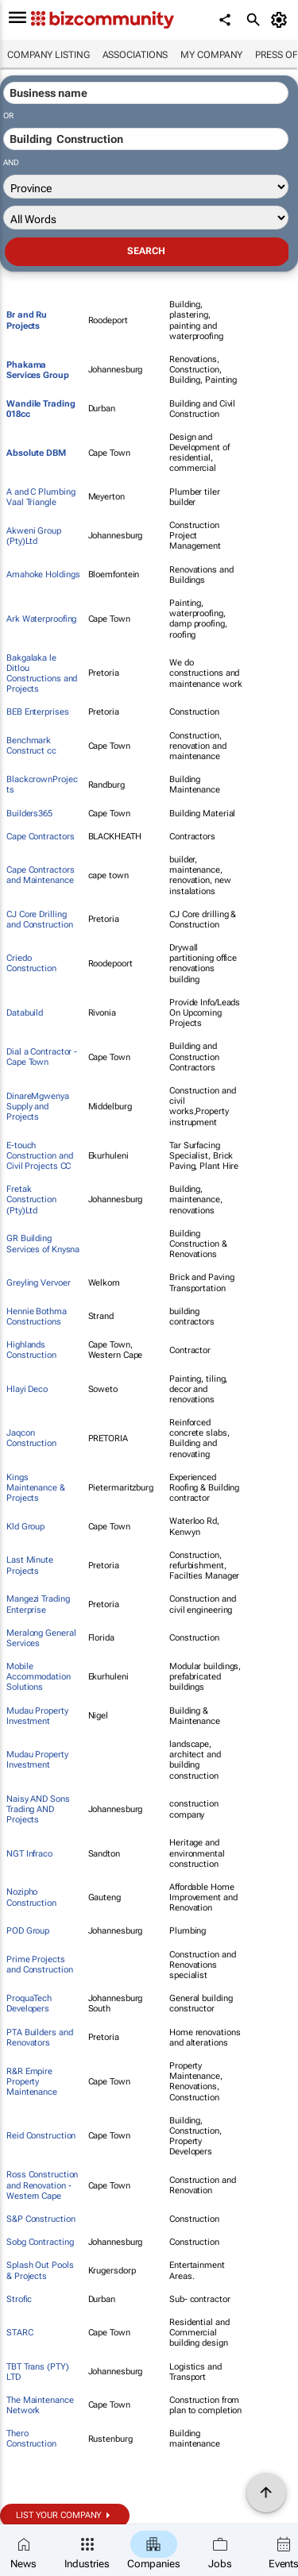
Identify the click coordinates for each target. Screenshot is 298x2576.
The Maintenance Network (40, 2405)
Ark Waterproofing (41, 619)
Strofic (19, 2299)
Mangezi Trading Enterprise (38, 1604)
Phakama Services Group (37, 370)
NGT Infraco (29, 1854)
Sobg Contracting (39, 2242)
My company (211, 54)
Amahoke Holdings (42, 574)
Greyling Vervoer (38, 1283)
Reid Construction (40, 2136)
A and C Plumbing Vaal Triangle (40, 497)
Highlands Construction (31, 1350)
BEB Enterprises (37, 712)
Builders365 (29, 813)
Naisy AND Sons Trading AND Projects (38, 1809)
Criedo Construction (31, 963)
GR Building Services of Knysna (42, 1243)
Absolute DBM (36, 453)
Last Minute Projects (29, 1565)
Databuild (24, 1013)
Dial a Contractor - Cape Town (41, 1057)
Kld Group (25, 1526)
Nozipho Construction (31, 1897)
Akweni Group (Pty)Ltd (33, 536)
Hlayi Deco (27, 1389)
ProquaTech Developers (29, 2003)
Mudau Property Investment (37, 1716)
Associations (135, 54)
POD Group (27, 1931)
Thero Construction (31, 2438)
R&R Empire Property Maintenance (31, 2081)
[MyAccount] (281, 20)
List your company (59, 2515)
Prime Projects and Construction (39, 1964)
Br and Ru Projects (26, 320)
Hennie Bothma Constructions (36, 1316)
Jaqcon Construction (31, 1438)
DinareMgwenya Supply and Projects (37, 1106)
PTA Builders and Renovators (39, 2037)
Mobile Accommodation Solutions (38, 1676)
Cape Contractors (40, 836)
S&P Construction (40, 2219)
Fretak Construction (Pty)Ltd (31, 1199)
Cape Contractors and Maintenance (40, 875)
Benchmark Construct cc (31, 745)
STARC (19, 2332)
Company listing (48, 54)
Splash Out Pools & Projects (39, 2270)
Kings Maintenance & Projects (35, 1487)
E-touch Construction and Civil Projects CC (39, 1155)
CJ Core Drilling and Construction (39, 919)
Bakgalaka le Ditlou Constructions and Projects (41, 674)
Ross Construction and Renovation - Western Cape (42, 2184)
